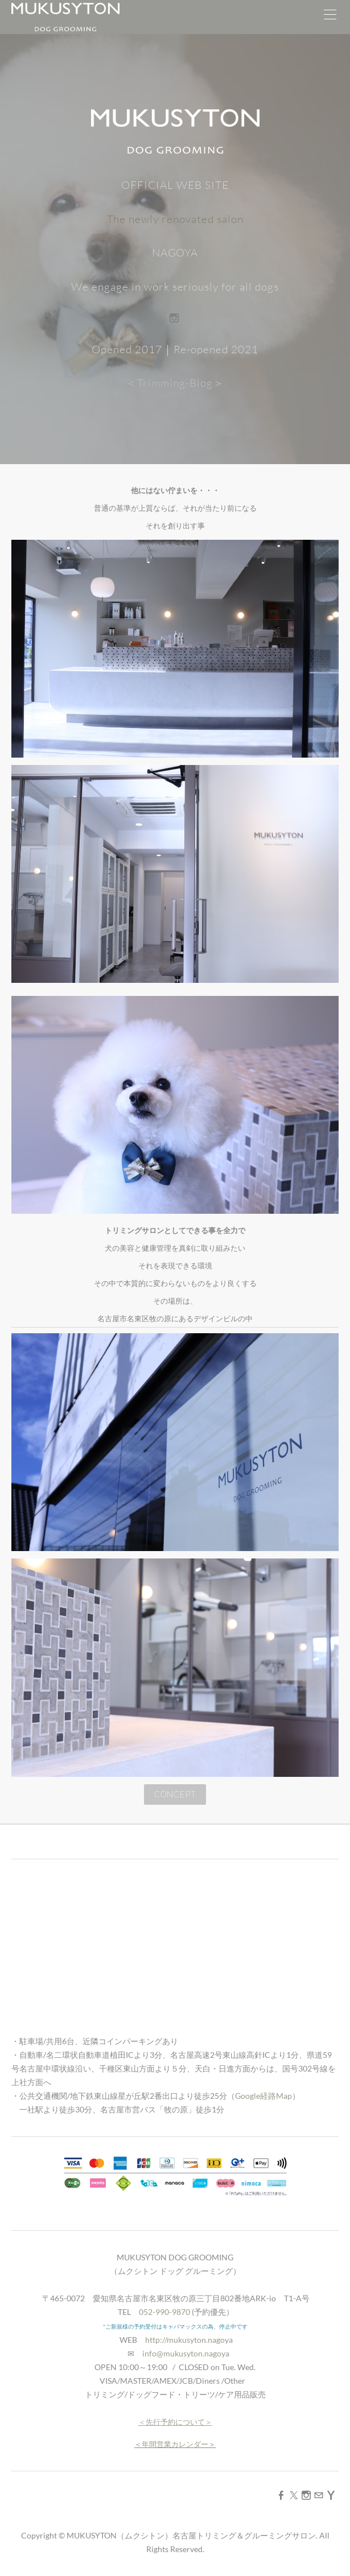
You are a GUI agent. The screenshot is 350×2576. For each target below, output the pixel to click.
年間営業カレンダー (175, 2444)
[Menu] (330, 17)
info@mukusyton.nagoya (185, 2353)
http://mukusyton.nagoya (189, 2340)
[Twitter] (293, 2495)
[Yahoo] (331, 2495)
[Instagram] (174, 317)
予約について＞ (186, 2421)
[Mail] (318, 2495)
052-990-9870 (164, 2312)
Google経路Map (263, 2096)
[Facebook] (281, 2495)
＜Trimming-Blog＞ (175, 383)
